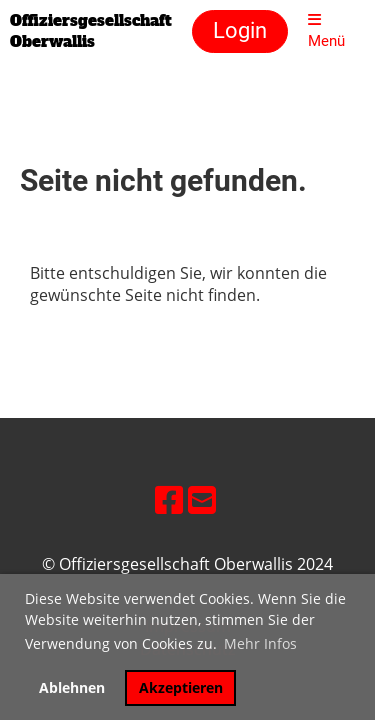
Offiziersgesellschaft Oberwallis (91, 31)
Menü (326, 31)
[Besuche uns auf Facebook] (169, 499)
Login (240, 30)
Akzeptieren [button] (181, 687)
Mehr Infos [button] (260, 643)
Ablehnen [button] (72, 687)
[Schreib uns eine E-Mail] (202, 499)
